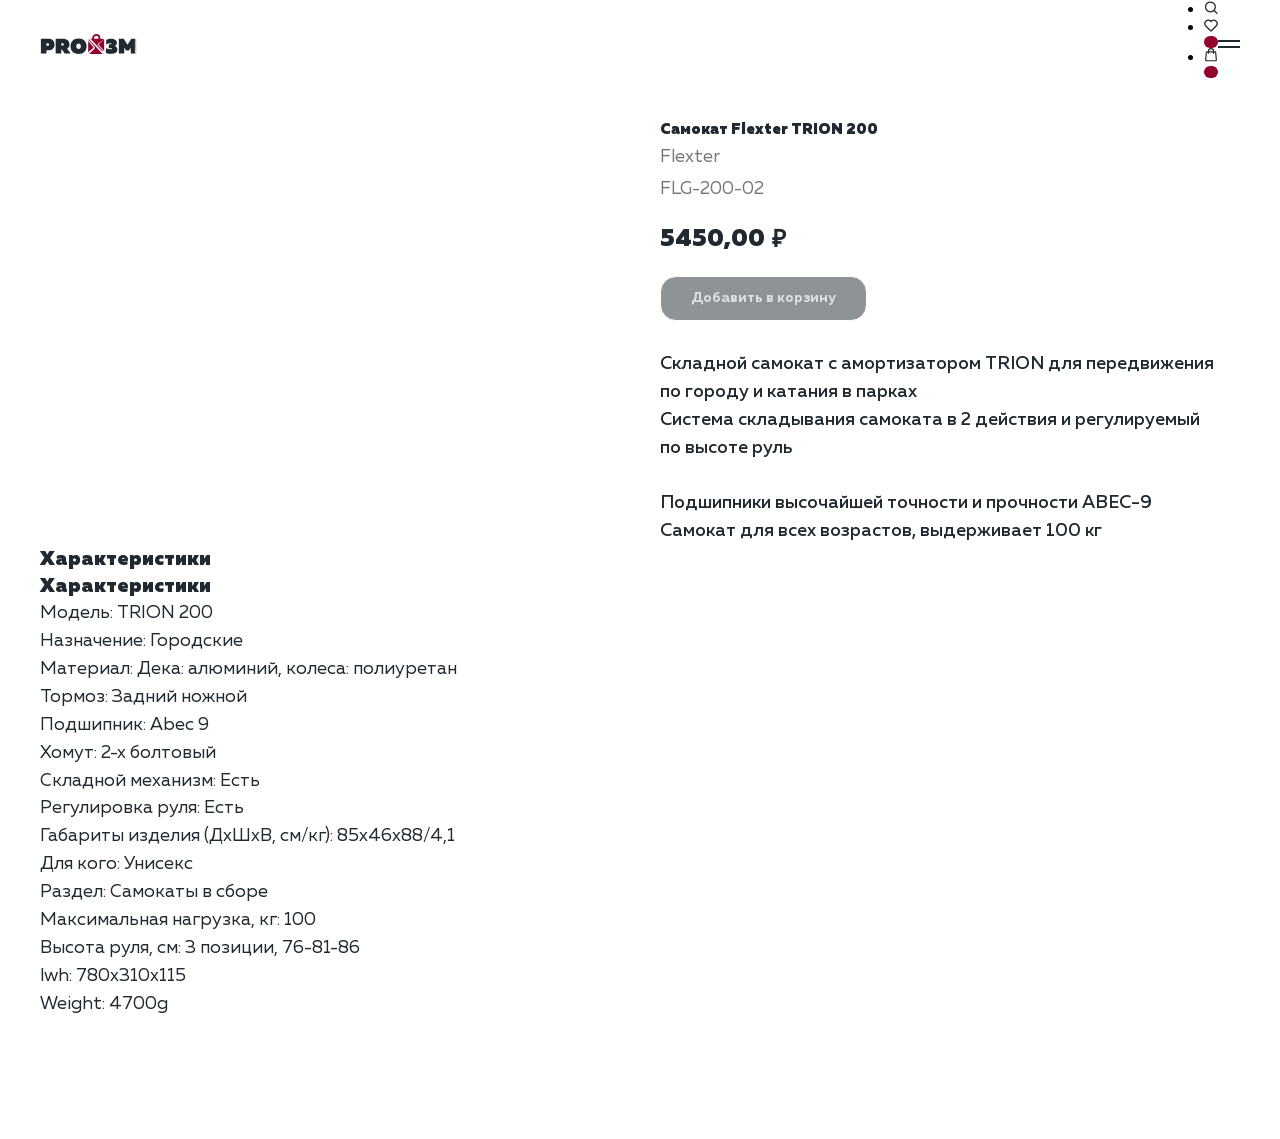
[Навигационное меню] (1229, 44)
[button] (1211, 9)
